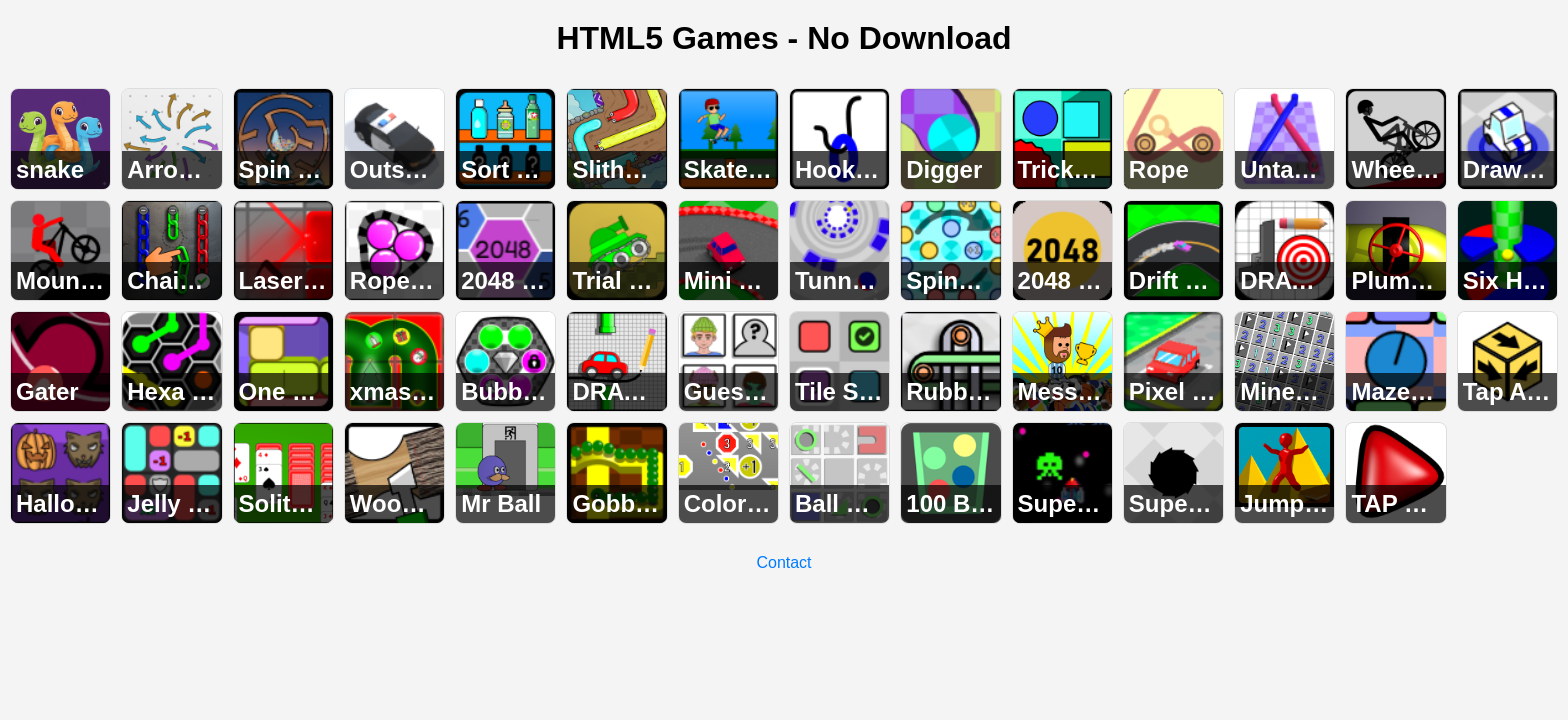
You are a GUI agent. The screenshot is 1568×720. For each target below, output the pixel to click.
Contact (783, 562)
